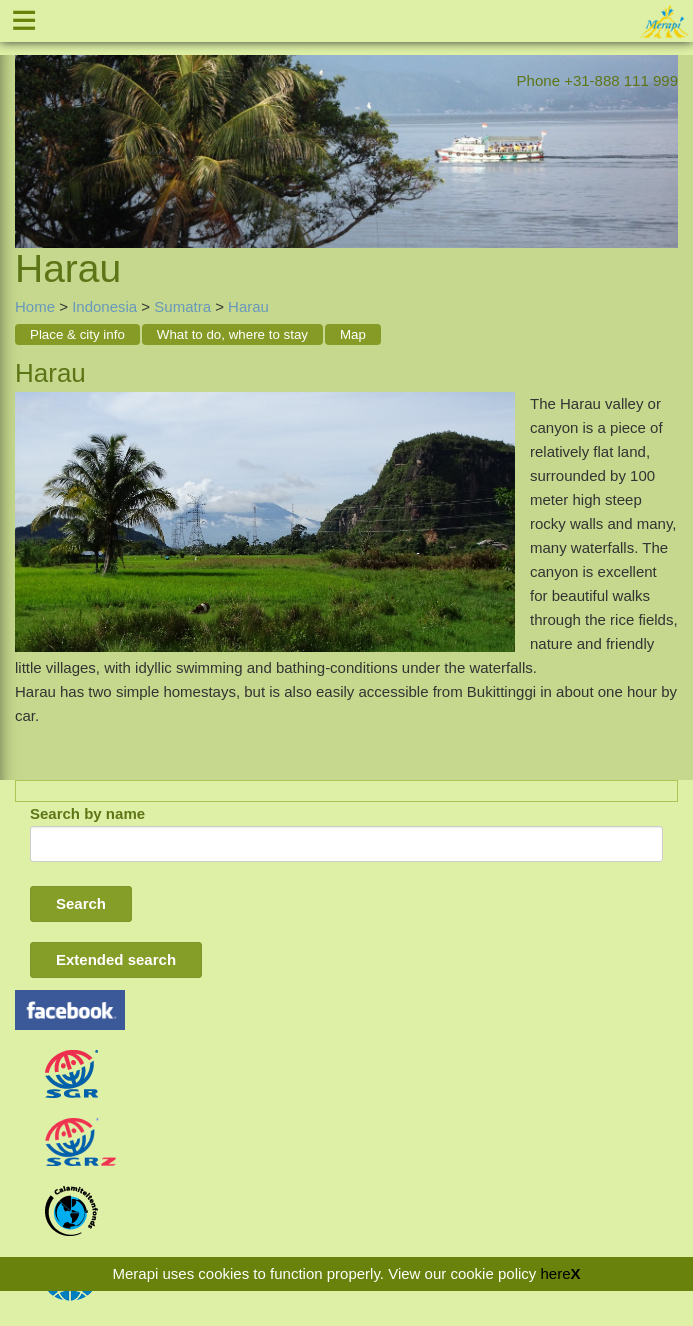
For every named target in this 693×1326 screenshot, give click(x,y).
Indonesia (104, 306)
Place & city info (77, 334)
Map (353, 334)
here (555, 1273)
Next (663, 126)
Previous (30, 126)
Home (35, 306)
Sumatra (182, 306)
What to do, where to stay (232, 334)
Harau (248, 306)
